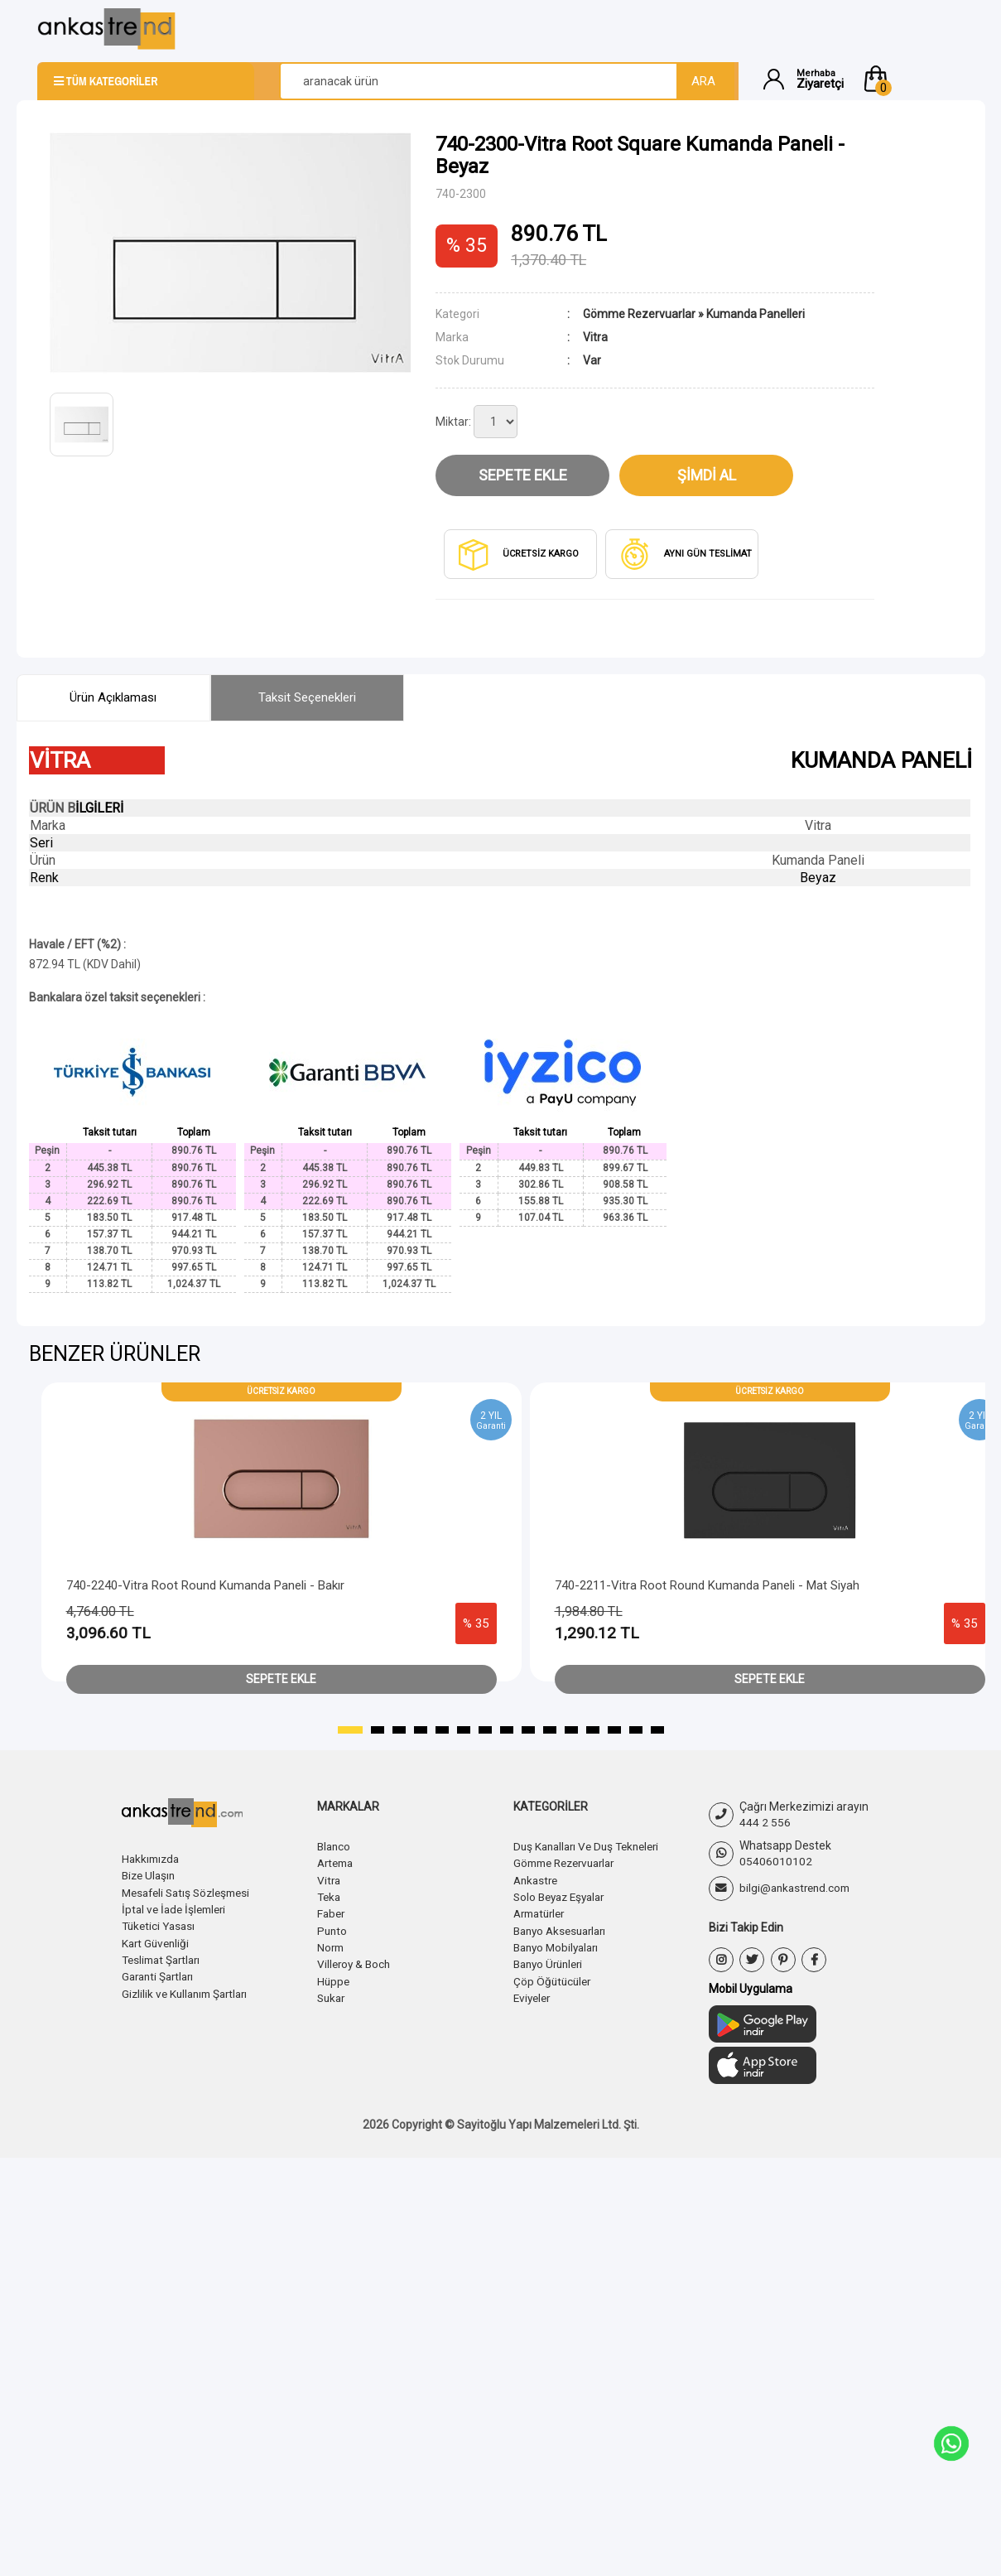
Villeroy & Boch (355, 1962)
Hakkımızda (152, 1858)
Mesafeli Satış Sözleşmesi (191, 1891)
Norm (331, 1945)
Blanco (335, 1846)
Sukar (332, 1995)
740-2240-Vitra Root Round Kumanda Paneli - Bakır (205, 1585)
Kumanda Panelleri (755, 314)
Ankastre (537, 1879)
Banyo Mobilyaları (559, 1945)
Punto (333, 1929)
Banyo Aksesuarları (563, 1929)
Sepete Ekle (523, 475)
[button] (912, 78)
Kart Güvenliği (157, 1941)
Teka (330, 1896)
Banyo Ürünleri (551, 1962)
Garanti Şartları (161, 1974)
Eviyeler (533, 1995)
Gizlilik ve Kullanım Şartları (189, 1991)
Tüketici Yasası (161, 1925)
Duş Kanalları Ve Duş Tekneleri (591, 1846)
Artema (337, 1862)
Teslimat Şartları (164, 1958)
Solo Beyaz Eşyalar (563, 1896)
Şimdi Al (706, 475)
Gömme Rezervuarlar (639, 314)
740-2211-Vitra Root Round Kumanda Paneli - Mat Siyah (707, 1585)
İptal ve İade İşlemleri (177, 1908)
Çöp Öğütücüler (553, 1978)
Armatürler (542, 1912)
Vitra (329, 1879)
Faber (332, 1912)
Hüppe (334, 1978)
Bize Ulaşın (150, 1875)
